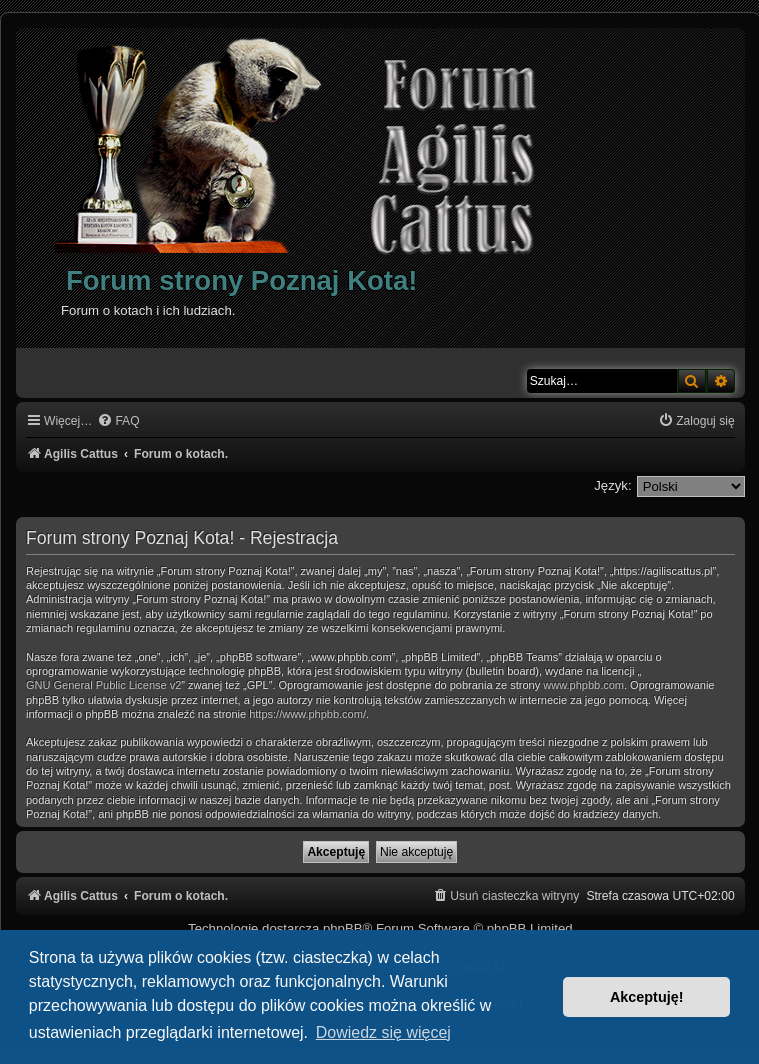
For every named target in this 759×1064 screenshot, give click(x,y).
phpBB (343, 928)
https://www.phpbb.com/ (307, 714)
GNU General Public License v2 (103, 685)
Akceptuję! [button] (647, 997)
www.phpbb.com (583, 685)
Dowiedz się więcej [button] (383, 1032)
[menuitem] (118, 421)
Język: (612, 485)
